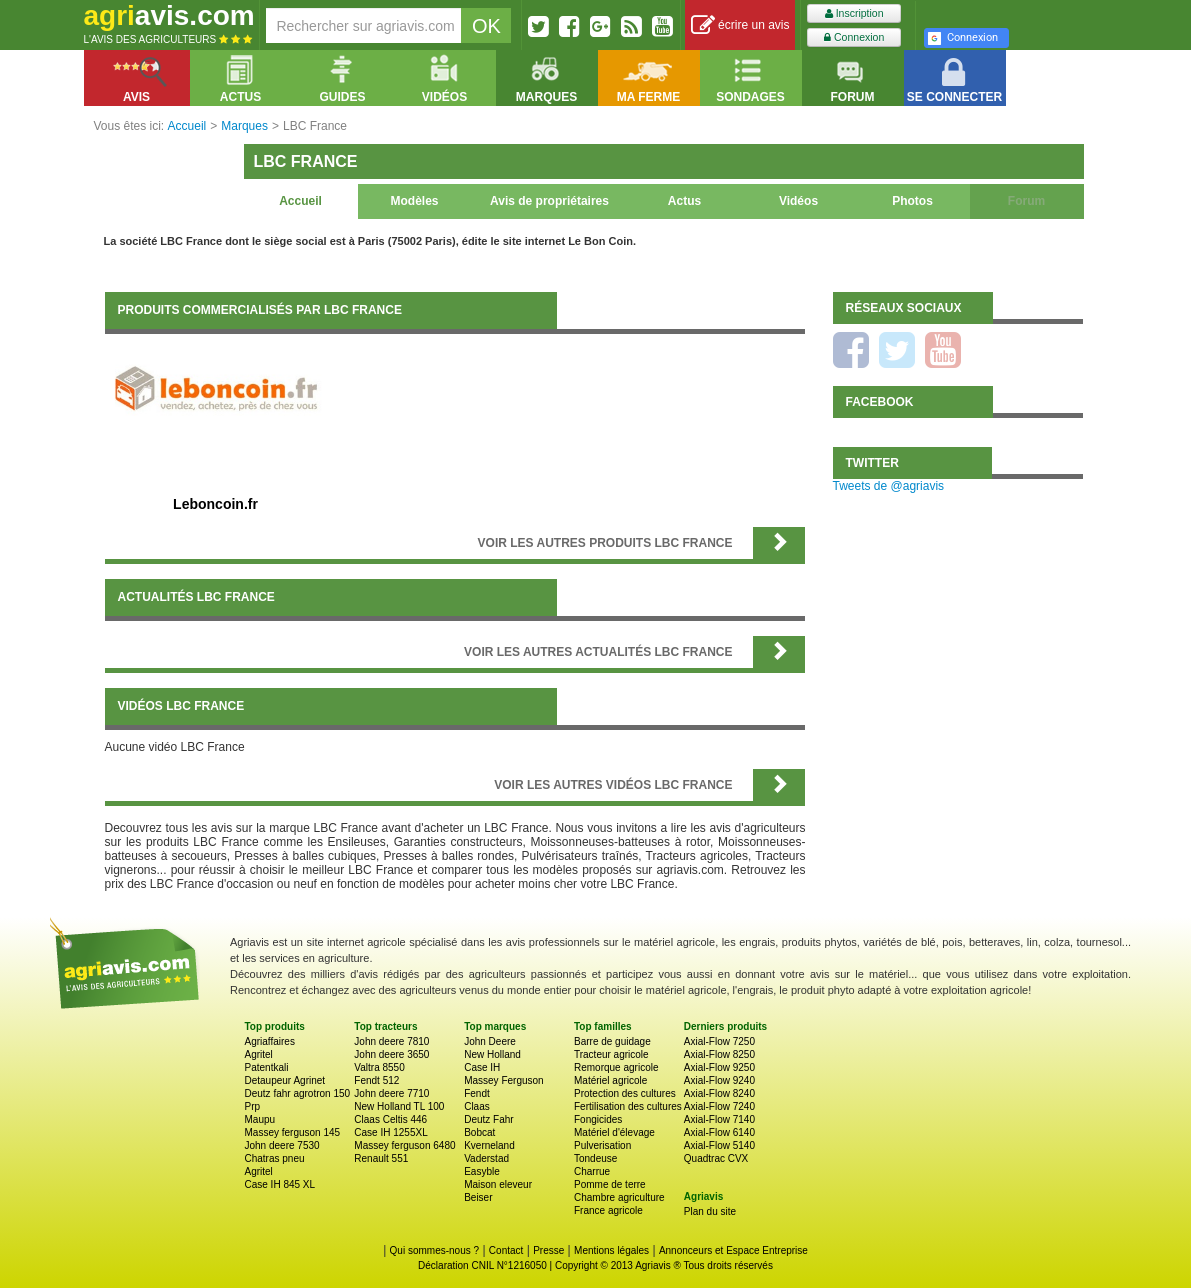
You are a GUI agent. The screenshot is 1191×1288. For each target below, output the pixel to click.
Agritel (259, 1054)
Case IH (482, 1067)
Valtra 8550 (379, 1067)
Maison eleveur (498, 1184)
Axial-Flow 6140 (719, 1132)
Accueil (300, 201)
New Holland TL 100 (399, 1106)
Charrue (592, 1171)
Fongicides (598, 1119)
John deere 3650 (391, 1054)
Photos (912, 201)
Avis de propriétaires (549, 201)
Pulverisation (602, 1145)
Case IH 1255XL (390, 1132)
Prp (253, 1106)
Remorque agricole (616, 1067)
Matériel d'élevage (614, 1132)
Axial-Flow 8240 (719, 1093)
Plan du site (710, 1211)
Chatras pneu (275, 1158)
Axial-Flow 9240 (719, 1080)
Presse (548, 1250)
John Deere (490, 1041)
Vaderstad (486, 1158)
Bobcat (479, 1132)
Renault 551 (381, 1158)
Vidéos (798, 201)
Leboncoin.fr (215, 504)
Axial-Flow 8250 (719, 1054)
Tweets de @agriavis (889, 486)
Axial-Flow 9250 (719, 1067)
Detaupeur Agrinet (285, 1080)
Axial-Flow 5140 (719, 1145)
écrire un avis (740, 25)
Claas (477, 1106)
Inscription (854, 13)
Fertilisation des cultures (628, 1106)
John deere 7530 (282, 1145)
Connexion (854, 37)
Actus (684, 201)
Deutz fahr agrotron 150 (298, 1093)
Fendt (477, 1093)
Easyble (482, 1171)
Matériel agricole (610, 1080)
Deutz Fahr (488, 1119)
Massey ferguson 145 (293, 1132)
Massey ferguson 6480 (404, 1145)
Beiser (478, 1197)
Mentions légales (611, 1250)
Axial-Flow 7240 (719, 1106)
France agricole (608, 1210)
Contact (506, 1250)
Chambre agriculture (619, 1197)
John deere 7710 (391, 1093)
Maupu (260, 1119)
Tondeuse (595, 1158)
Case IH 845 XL (280, 1184)
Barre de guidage (612, 1041)
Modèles (414, 201)
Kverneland (489, 1145)
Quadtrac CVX (716, 1158)
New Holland (492, 1054)
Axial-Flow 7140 (719, 1119)
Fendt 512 (376, 1080)
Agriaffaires (270, 1041)
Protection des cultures (625, 1093)
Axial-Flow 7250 (719, 1041)
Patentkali (267, 1067)
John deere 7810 (391, 1041)
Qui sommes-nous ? (434, 1250)
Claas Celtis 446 (390, 1119)
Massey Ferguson (503, 1080)
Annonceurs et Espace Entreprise (733, 1250)
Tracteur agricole (611, 1054)
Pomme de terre (610, 1184)
